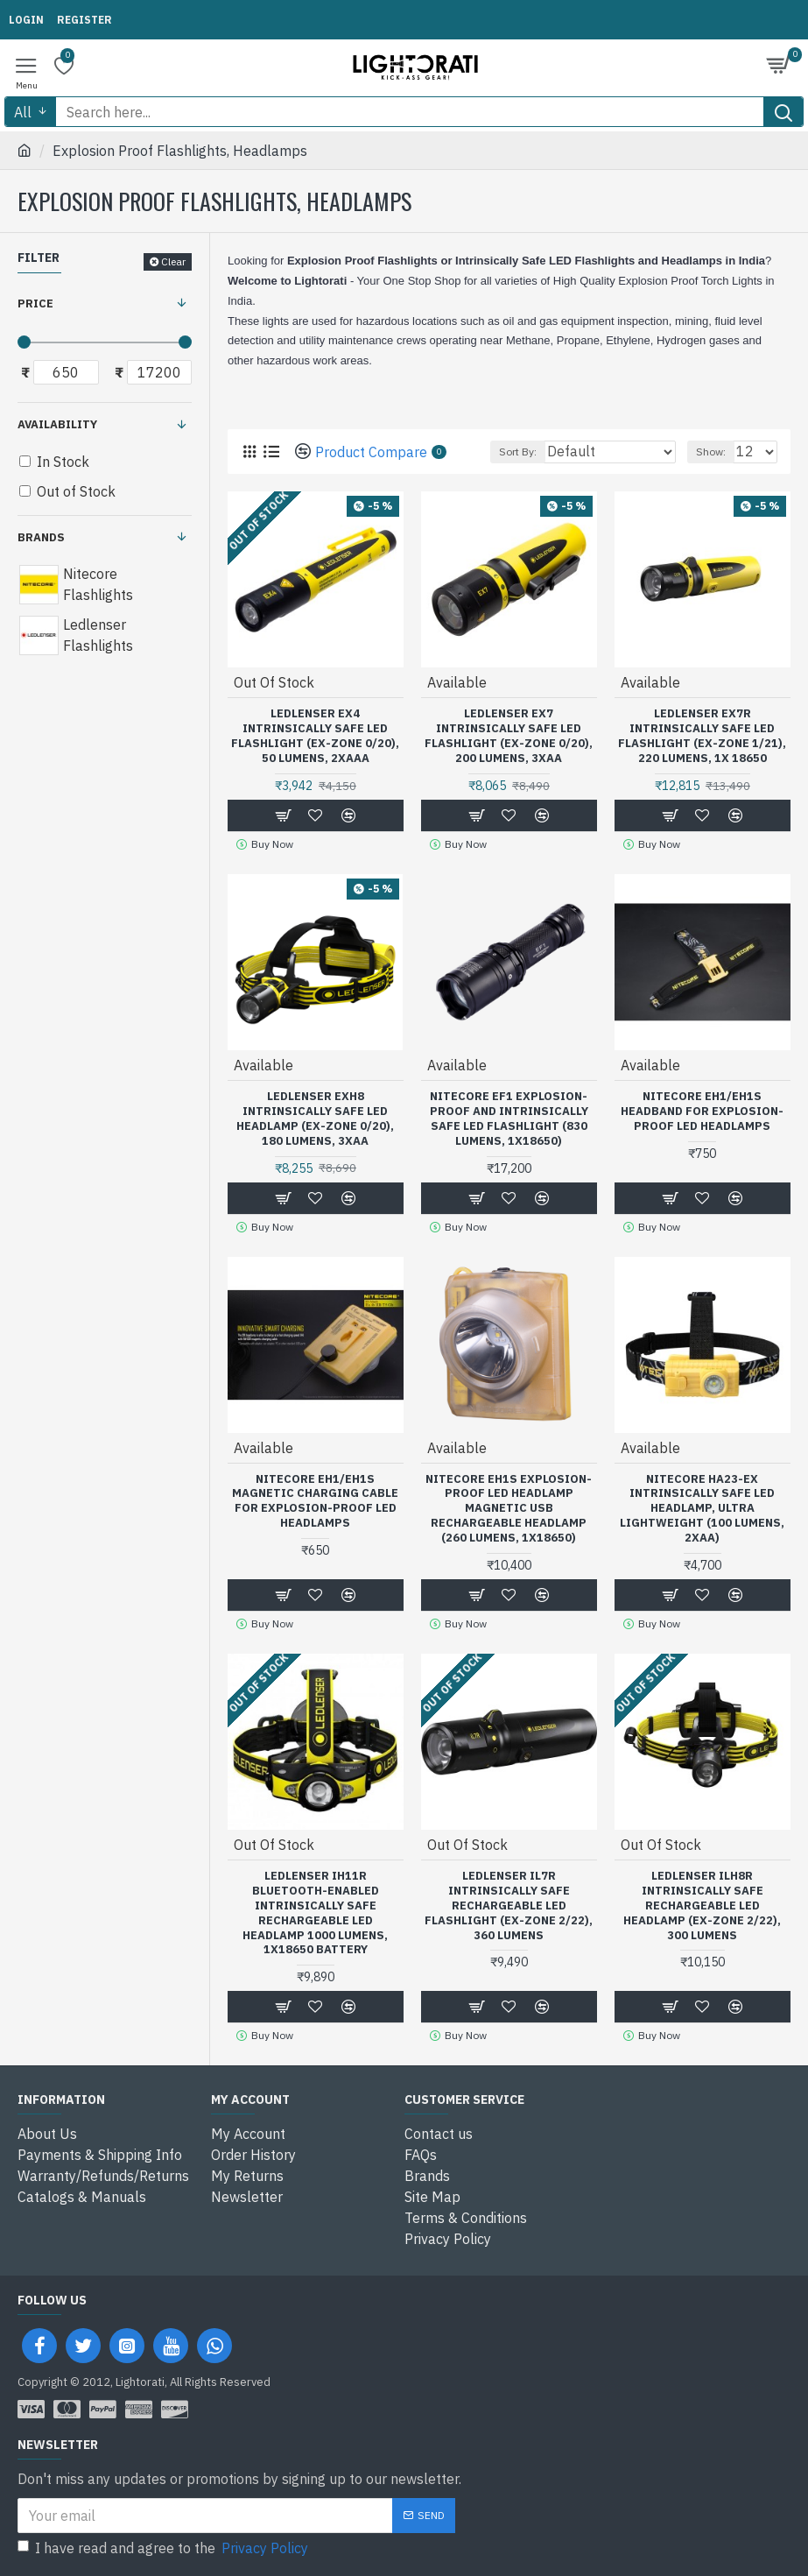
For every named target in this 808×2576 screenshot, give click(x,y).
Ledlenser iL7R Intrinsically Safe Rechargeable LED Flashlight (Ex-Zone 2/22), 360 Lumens (509, 1906)
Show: (711, 451)
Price (35, 303)
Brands (41, 537)
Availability (57, 424)
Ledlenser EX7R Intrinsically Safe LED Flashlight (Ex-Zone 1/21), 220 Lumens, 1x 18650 (702, 736)
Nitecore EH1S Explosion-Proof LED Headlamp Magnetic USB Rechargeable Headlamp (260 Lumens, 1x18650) (508, 1509)
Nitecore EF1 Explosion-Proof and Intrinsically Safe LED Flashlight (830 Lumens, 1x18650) (509, 1119)
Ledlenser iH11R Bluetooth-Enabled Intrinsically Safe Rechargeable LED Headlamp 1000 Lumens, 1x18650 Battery (315, 1913)
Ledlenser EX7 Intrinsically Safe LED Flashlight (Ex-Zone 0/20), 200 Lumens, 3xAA (509, 736)
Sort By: (518, 451)
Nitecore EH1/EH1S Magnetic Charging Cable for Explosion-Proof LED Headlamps (315, 1501)
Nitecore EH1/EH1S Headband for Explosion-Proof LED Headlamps (702, 1111)
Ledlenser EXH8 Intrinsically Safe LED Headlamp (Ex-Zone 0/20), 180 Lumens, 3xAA (315, 1119)
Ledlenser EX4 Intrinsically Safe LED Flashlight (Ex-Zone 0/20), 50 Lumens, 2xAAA (315, 736)
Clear (173, 261)
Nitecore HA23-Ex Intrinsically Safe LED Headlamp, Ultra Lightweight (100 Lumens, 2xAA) (702, 1509)
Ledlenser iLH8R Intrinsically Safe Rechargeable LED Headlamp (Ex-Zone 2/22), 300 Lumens (702, 1906)
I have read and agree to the (164, 2547)
